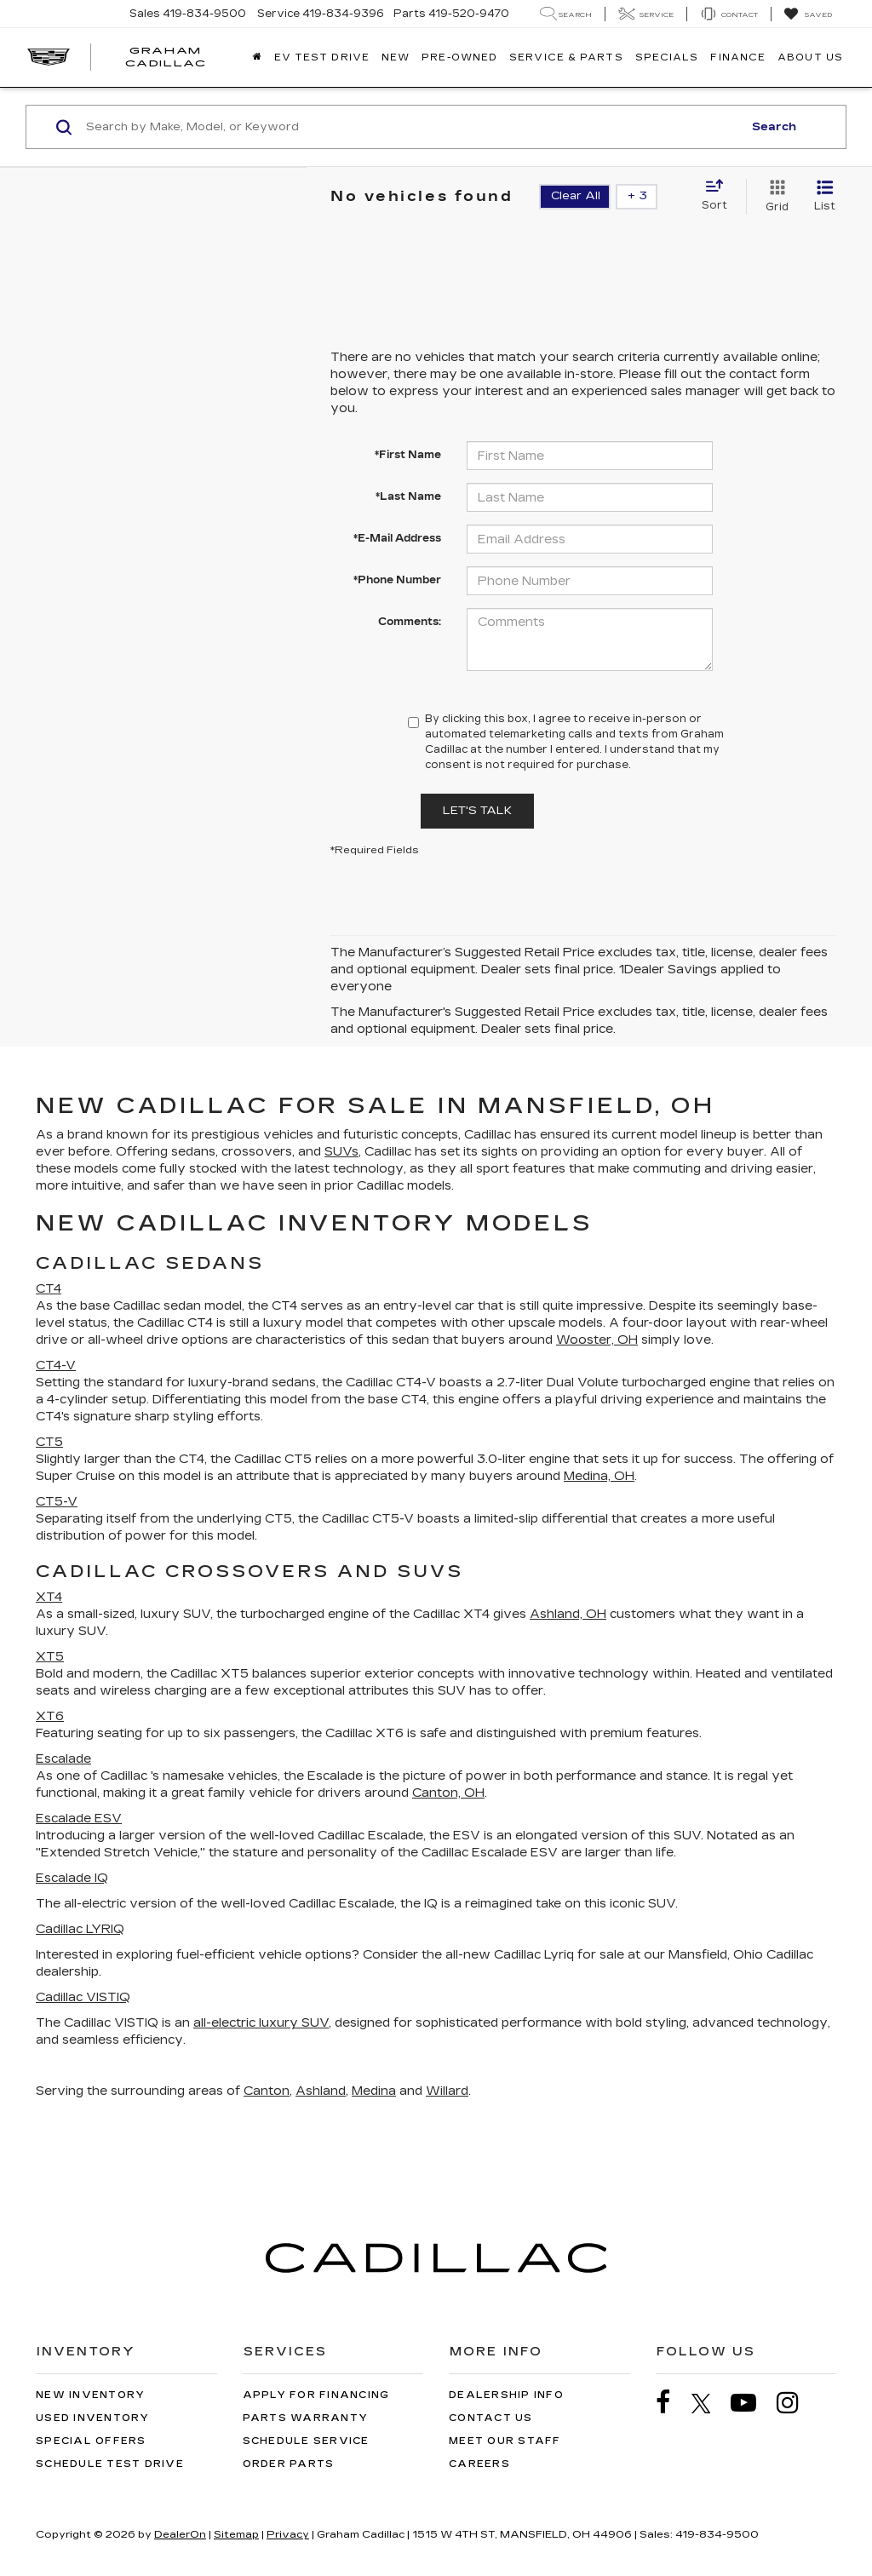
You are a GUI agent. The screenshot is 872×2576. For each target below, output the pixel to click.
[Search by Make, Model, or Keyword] (411, 126)
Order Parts (289, 2464)
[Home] (257, 57)
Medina (374, 2091)
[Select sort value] (719, 196)
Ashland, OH (568, 1614)
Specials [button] (667, 57)
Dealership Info (506, 2395)
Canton (267, 2091)
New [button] (396, 57)
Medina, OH (599, 1476)
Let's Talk (477, 811)
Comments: (409, 622)
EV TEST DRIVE (322, 57)
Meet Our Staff (505, 2441)
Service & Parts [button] (566, 57)
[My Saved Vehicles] (808, 14)
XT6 (50, 1716)
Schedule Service (306, 2441)
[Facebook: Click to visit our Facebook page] (672, 2402)
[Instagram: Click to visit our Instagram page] (796, 2402)
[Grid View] (773, 197)
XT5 (50, 1656)
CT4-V (56, 1365)
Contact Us (491, 2418)
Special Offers (91, 2441)
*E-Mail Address (397, 538)
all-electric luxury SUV (261, 2023)
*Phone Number (397, 580)
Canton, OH (448, 1793)
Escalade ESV (79, 1818)
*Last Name (408, 496)
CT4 (48, 1289)
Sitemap (236, 2534)
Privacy (288, 2534)
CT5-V (56, 1502)
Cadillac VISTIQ (83, 1997)
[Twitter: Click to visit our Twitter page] (709, 2403)
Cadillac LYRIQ (80, 1929)
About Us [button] (810, 57)
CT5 (49, 1442)
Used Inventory (93, 2418)
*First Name (408, 455)
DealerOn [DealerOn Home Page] (180, 2534)
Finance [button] (738, 57)
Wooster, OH (597, 1340)
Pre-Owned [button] (459, 57)
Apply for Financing (316, 2395)
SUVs (341, 1152)
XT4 (49, 1597)
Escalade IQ (72, 1878)
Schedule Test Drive (110, 2464)
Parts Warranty (306, 2418)
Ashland (320, 2091)
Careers (479, 2464)
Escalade (63, 1759)
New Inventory (90, 2395)
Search (774, 127)
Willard (447, 2091)
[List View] (824, 197)
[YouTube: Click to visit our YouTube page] (752, 2402)
